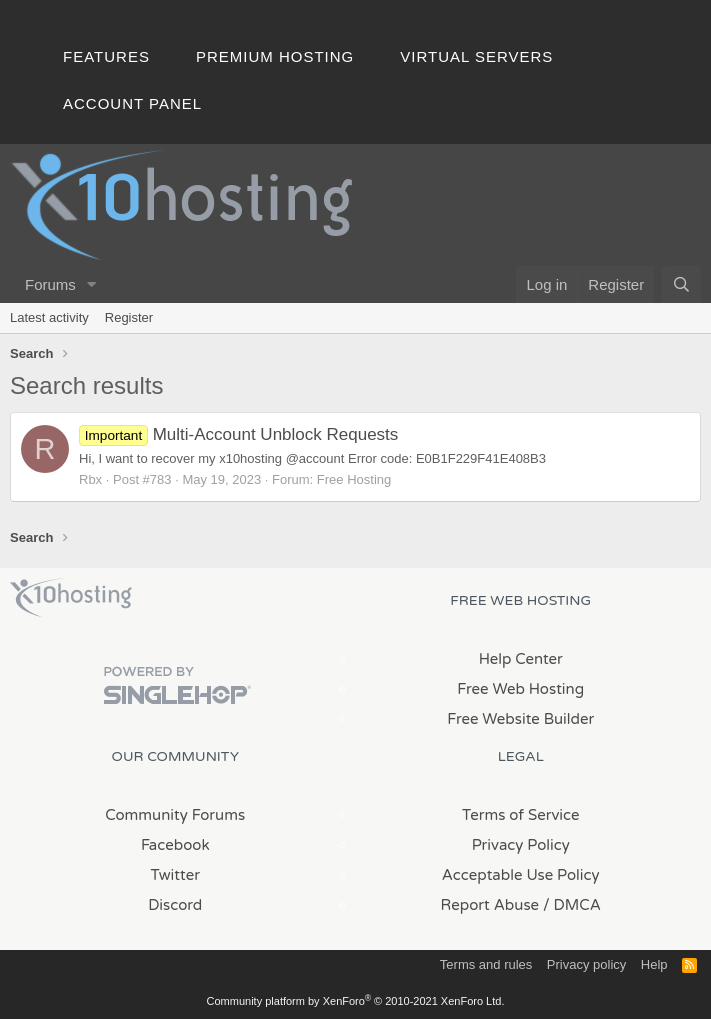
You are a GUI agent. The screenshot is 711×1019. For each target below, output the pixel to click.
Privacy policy (586, 964)
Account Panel (132, 103)
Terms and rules (486, 964)
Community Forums (175, 815)
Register (129, 317)
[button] (92, 284)
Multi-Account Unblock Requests (238, 434)
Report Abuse (490, 905)
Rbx (90, 479)
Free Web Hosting (520, 689)
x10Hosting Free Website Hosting (71, 598)
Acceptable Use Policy (521, 875)
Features (106, 56)
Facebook (175, 845)
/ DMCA (572, 905)
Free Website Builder (520, 719)
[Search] (681, 284)
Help (654, 964)
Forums (50, 284)
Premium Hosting (275, 56)
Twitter (175, 875)
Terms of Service (521, 815)
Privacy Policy (521, 845)
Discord (175, 905)
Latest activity (49, 317)
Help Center (521, 659)
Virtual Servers (476, 56)
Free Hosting (354, 479)
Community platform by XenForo (356, 1001)
